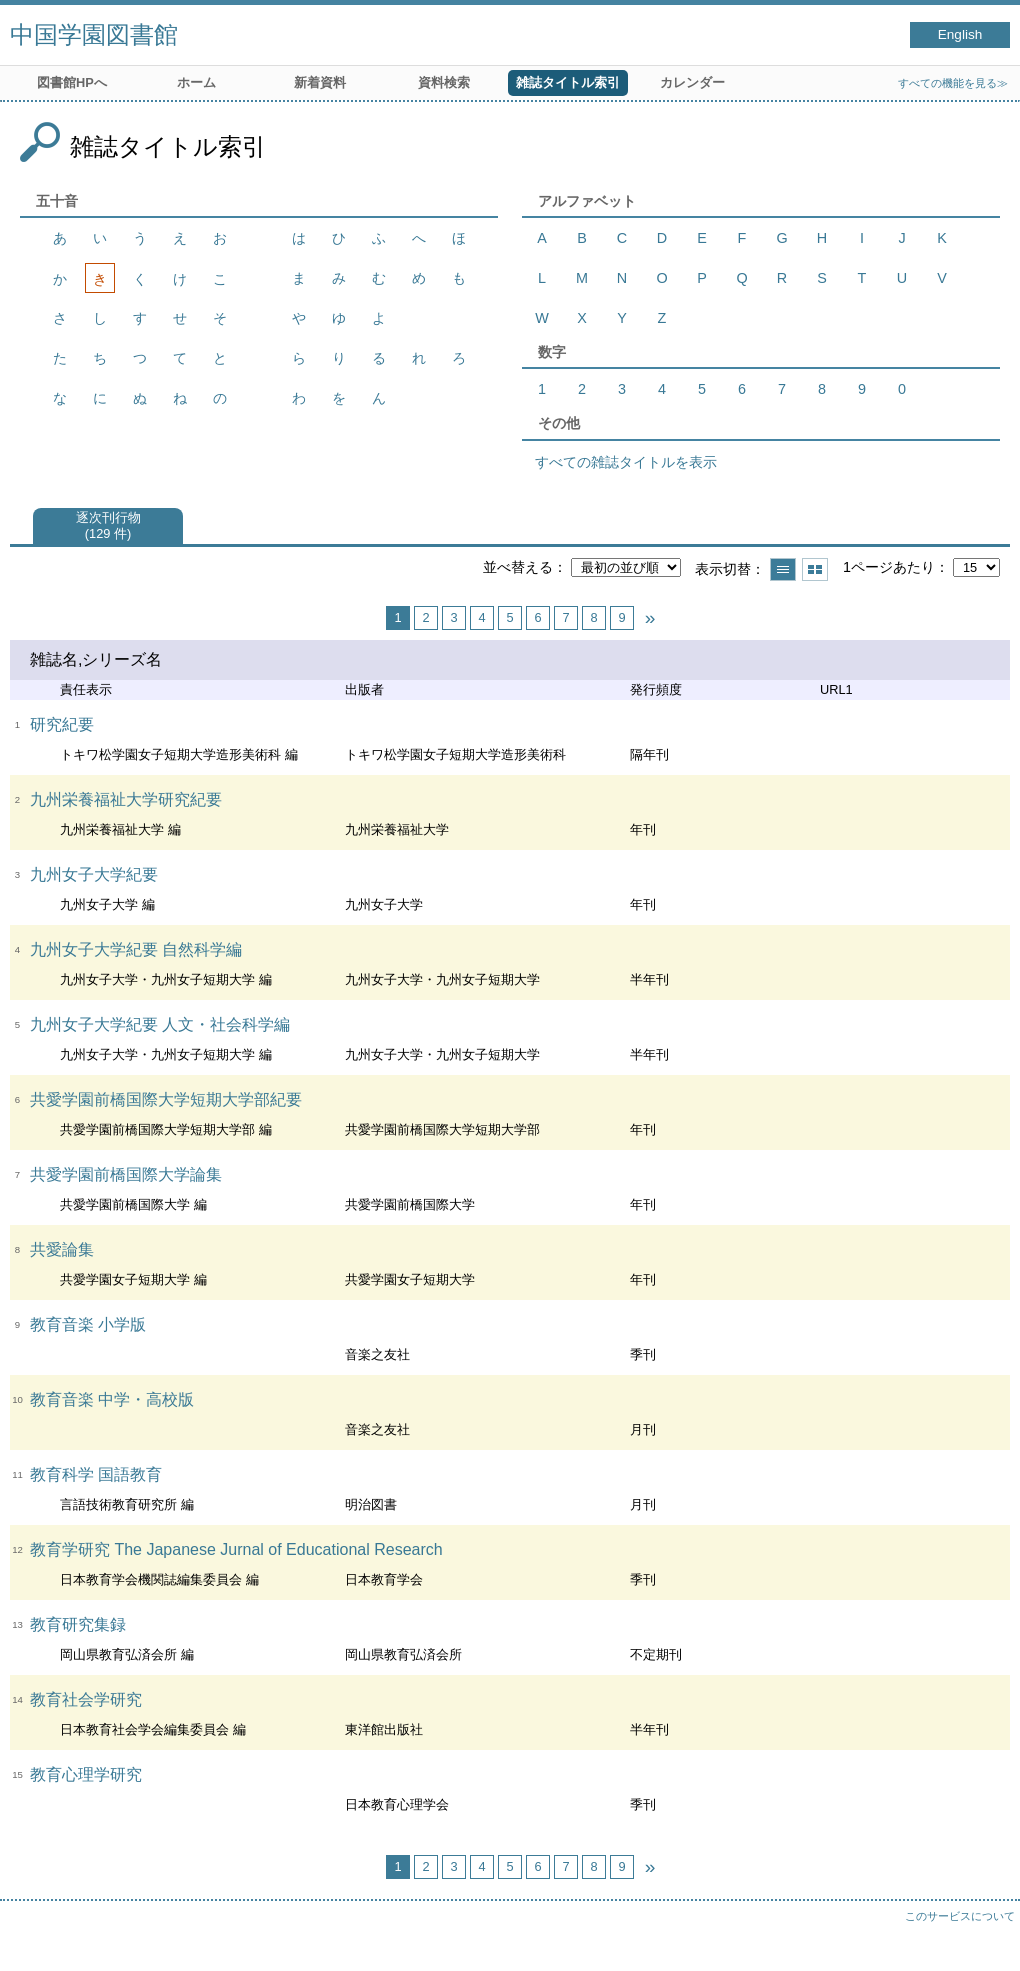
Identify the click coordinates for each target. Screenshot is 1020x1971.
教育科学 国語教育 (96, 1474)
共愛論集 (62, 1249)
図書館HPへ (72, 82)
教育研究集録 (78, 1624)
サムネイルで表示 (815, 569)
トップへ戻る (985, 1936)
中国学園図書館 (94, 34)
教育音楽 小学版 (88, 1324)
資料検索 (444, 82)
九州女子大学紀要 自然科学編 (136, 949)
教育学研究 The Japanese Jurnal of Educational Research (236, 1549)
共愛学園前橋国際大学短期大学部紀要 (166, 1099)
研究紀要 (62, 724)
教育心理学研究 (86, 1774)
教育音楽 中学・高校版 (112, 1399)
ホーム (196, 82)
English (960, 34)
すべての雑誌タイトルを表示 (626, 462)
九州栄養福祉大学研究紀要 (126, 799)
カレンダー (692, 82)
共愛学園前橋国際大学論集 (126, 1174)
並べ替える (518, 567)
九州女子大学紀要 (94, 874)
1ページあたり (889, 567)
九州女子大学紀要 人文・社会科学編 (160, 1024)
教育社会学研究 (86, 1699)
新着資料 (320, 82)
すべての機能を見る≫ (953, 83)
